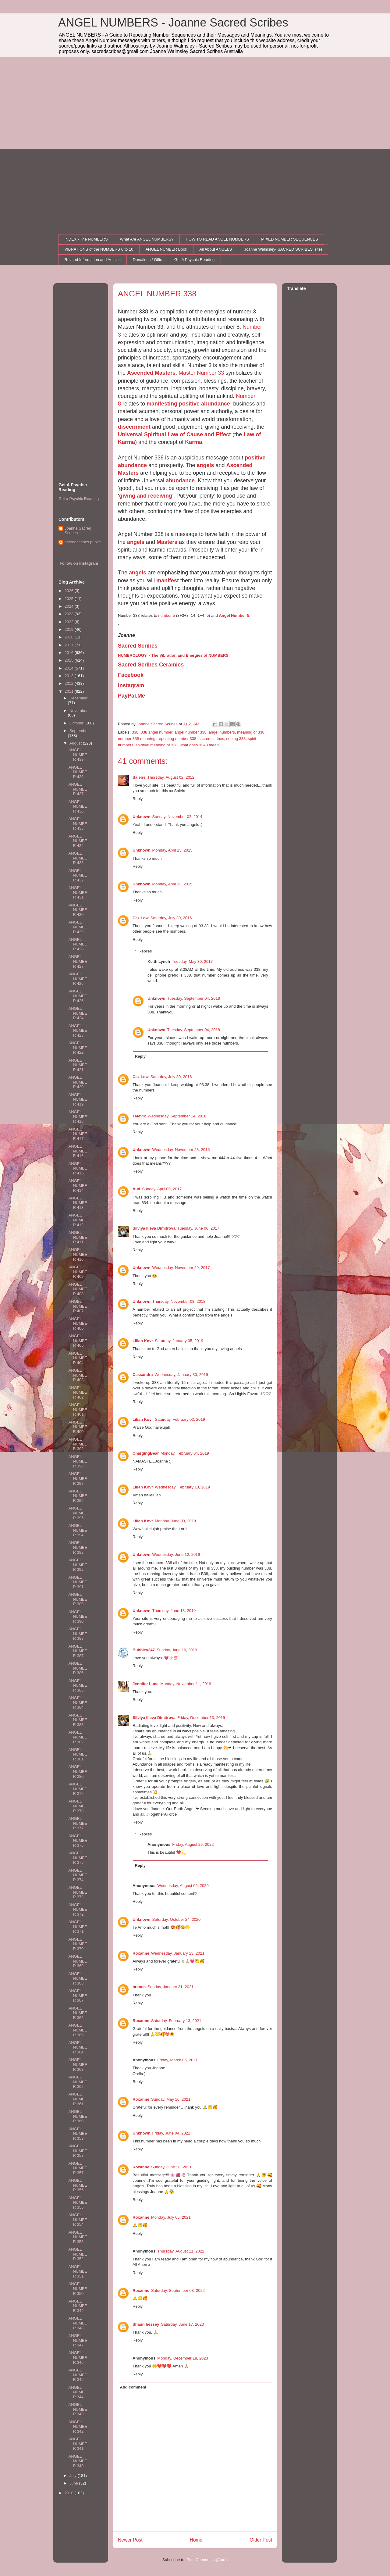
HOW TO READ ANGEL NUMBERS (217, 239)
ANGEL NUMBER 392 (77, 1565)
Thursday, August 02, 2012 (170, 777)
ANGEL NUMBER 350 (77, 2288)
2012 (70, 683)
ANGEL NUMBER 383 (77, 1720)
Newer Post (130, 2539)
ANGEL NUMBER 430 (77, 910)
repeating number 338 (177, 738)
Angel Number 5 (234, 615)
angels (205, 465)
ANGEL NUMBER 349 (77, 2306)
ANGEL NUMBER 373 (77, 1892)
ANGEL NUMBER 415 (77, 1168)
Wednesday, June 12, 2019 (176, 1554)
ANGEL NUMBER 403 (77, 1375)
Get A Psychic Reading (194, 259)
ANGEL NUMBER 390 (77, 1617)
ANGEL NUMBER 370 (77, 1944)
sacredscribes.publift (83, 542)
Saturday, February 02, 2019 (180, 1419)
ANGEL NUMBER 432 (77, 875)
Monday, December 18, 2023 (182, 2358)
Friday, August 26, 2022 (193, 1844)
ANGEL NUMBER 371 (77, 1927)
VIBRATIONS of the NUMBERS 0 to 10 (99, 249)
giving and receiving (145, 496)
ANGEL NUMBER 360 (77, 2116)
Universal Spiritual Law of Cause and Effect (174, 434)
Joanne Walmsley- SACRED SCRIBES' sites (283, 249)
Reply (138, 798)
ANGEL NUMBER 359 (77, 2134)
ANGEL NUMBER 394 (77, 1530)
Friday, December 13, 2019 (201, 1717)
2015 (70, 660)
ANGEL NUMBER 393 (77, 1547)
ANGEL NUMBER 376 (77, 1841)
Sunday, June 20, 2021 (171, 2167)
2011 (70, 691)
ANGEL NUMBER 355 (77, 2202)
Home (196, 2539)
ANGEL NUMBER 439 (77, 755)
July (73, 2475)
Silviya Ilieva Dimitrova (154, 1228)
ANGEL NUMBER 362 (77, 2082)
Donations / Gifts (147, 259)
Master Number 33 (201, 373)
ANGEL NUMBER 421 (77, 1065)
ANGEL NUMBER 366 (77, 2013)
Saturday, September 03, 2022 (178, 2290)
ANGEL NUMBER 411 (77, 1237)
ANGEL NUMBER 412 (77, 1220)
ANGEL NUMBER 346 (77, 2357)
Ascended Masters (151, 373)
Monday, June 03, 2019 (175, 1521)
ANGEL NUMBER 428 (77, 944)
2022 (70, 622)
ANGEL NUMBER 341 (77, 2444)
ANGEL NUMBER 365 (77, 2030)
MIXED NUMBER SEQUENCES (289, 239)
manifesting (162, 404)
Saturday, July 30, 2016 (171, 918)
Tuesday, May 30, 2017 (192, 961)
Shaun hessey (146, 2324)
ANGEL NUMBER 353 (77, 2237)
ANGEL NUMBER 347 (77, 2340)
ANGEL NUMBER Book (166, 249)
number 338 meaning (136, 738)
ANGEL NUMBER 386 (77, 1668)
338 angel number (156, 732)
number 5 (166, 615)
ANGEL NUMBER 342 (77, 2427)
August (76, 743)
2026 (70, 590)
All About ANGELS (215, 249)
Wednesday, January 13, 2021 (177, 1953)
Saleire (139, 777)
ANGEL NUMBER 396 (77, 1496)
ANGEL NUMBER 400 (77, 1427)
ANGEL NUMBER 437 (77, 789)
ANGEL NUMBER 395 (77, 1513)
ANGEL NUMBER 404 (77, 1358)
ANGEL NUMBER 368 (77, 1978)
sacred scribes (211, 738)
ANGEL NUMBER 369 (77, 1961)
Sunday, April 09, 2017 (162, 1189)
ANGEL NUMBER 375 (77, 1858)
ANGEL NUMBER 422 (77, 1048)
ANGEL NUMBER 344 (77, 2392)
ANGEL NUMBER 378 (77, 1806)
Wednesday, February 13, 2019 (182, 1487)
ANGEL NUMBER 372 (77, 1910)
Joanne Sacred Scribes (78, 530)
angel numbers (222, 732)
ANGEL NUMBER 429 (77, 927)
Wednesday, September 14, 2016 (177, 1116)
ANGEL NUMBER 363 (77, 2064)
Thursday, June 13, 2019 (174, 1610)
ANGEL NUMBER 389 (77, 1599)
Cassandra (143, 1374)
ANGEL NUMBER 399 (77, 1444)
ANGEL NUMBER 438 (77, 772)
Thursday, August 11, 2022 (180, 2251)
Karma (193, 442)
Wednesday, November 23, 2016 (181, 1149)
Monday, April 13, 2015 (172, 850)
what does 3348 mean (199, 745)
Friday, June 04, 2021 (171, 2133)
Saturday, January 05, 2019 (179, 1340)
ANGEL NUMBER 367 (77, 1995)
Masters (167, 542)
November (78, 710)
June (74, 2483)
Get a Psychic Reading (78, 498)
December (78, 698)
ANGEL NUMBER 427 (77, 961)
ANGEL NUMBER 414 (77, 1185)
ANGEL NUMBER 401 (77, 1409)
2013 (70, 675)
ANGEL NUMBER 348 (77, 2323)
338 (135, 732)
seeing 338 (236, 738)
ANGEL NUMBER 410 (77, 1254)
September (79, 730)
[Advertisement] (195, 103)
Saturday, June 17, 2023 (182, 2324)
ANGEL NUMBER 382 (77, 1737)
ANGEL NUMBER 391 (77, 1582)
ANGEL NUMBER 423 (77, 1031)
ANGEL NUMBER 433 (77, 858)
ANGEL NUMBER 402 (77, 1392)
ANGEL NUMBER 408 (77, 1289)
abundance (180, 480)
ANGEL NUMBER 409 (77, 1272)
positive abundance (204, 404)
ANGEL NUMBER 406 (77, 1324)
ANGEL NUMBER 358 (77, 2151)
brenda (139, 1987)
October (77, 723)
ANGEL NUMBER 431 (77, 892)
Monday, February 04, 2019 (185, 1453)
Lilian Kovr (143, 1340)
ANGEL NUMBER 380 (77, 1771)
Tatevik (139, 1116)
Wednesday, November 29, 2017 (181, 1267)
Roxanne (141, 1953)
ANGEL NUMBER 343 (77, 2409)
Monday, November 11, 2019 (185, 1683)
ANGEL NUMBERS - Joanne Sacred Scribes (173, 22)
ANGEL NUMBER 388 (77, 1634)
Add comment (133, 2387)
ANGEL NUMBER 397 (77, 1478)
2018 (70, 637)
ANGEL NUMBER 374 (77, 1875)
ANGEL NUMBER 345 (77, 2375)
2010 (70, 2493)
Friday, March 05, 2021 (177, 2060)
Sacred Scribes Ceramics (151, 665)
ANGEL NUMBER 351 (77, 2271)
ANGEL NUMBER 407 (77, 1306)
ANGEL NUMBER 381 (77, 1754)
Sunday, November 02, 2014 (177, 816)
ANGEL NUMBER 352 (77, 2254)
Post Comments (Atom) (207, 2559)
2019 (70, 629)
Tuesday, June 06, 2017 (198, 1228)
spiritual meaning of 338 (157, 745)
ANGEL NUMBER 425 (77, 996)
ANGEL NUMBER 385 (77, 1685)
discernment (134, 427)
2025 (70, 598)
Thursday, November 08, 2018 (179, 1301)
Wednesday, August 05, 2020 (183, 1885)
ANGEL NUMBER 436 (77, 806)
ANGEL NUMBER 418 (77, 1116)
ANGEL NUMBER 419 (77, 1099)
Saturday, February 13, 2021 (176, 2020)
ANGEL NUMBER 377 (77, 1823)
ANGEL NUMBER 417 (77, 1134)
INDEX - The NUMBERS (86, 239)
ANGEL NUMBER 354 (77, 2220)
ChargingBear (146, 1453)
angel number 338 (191, 732)
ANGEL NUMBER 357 (77, 2168)
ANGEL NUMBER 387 (77, 1651)
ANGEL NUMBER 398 (77, 1461)
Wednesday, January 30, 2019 (181, 1374)
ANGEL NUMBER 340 (77, 2461)
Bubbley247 (144, 1650)
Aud (136, 1189)
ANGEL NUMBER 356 (77, 2185)
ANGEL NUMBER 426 (77, 979)
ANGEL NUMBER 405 (77, 1341)
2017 (70, 645)
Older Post (261, 2539)
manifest (167, 580)
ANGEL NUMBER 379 (77, 1789)
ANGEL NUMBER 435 (77, 823)
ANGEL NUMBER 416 (77, 1151)
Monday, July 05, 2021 (171, 2217)
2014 (70, 668)
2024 (70, 606)
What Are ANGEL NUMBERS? (147, 239)
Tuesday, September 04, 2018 (193, 998)
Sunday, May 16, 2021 (170, 2099)
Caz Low (141, 918)
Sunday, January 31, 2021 (170, 1987)
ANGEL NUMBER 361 (77, 2099)
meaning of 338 (250, 732)
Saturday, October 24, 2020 (176, 1919)
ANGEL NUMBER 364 (77, 2047)
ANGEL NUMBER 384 (77, 1702)
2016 (70, 652)
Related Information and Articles (93, 259)
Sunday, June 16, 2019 (177, 1650)
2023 (70, 614)
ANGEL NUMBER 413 (77, 1203)
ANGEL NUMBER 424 (77, 1013)
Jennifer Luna (145, 1683)
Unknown (142, 816)
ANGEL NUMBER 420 (77, 1082)
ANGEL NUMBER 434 (77, 841)
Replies (145, 951)
